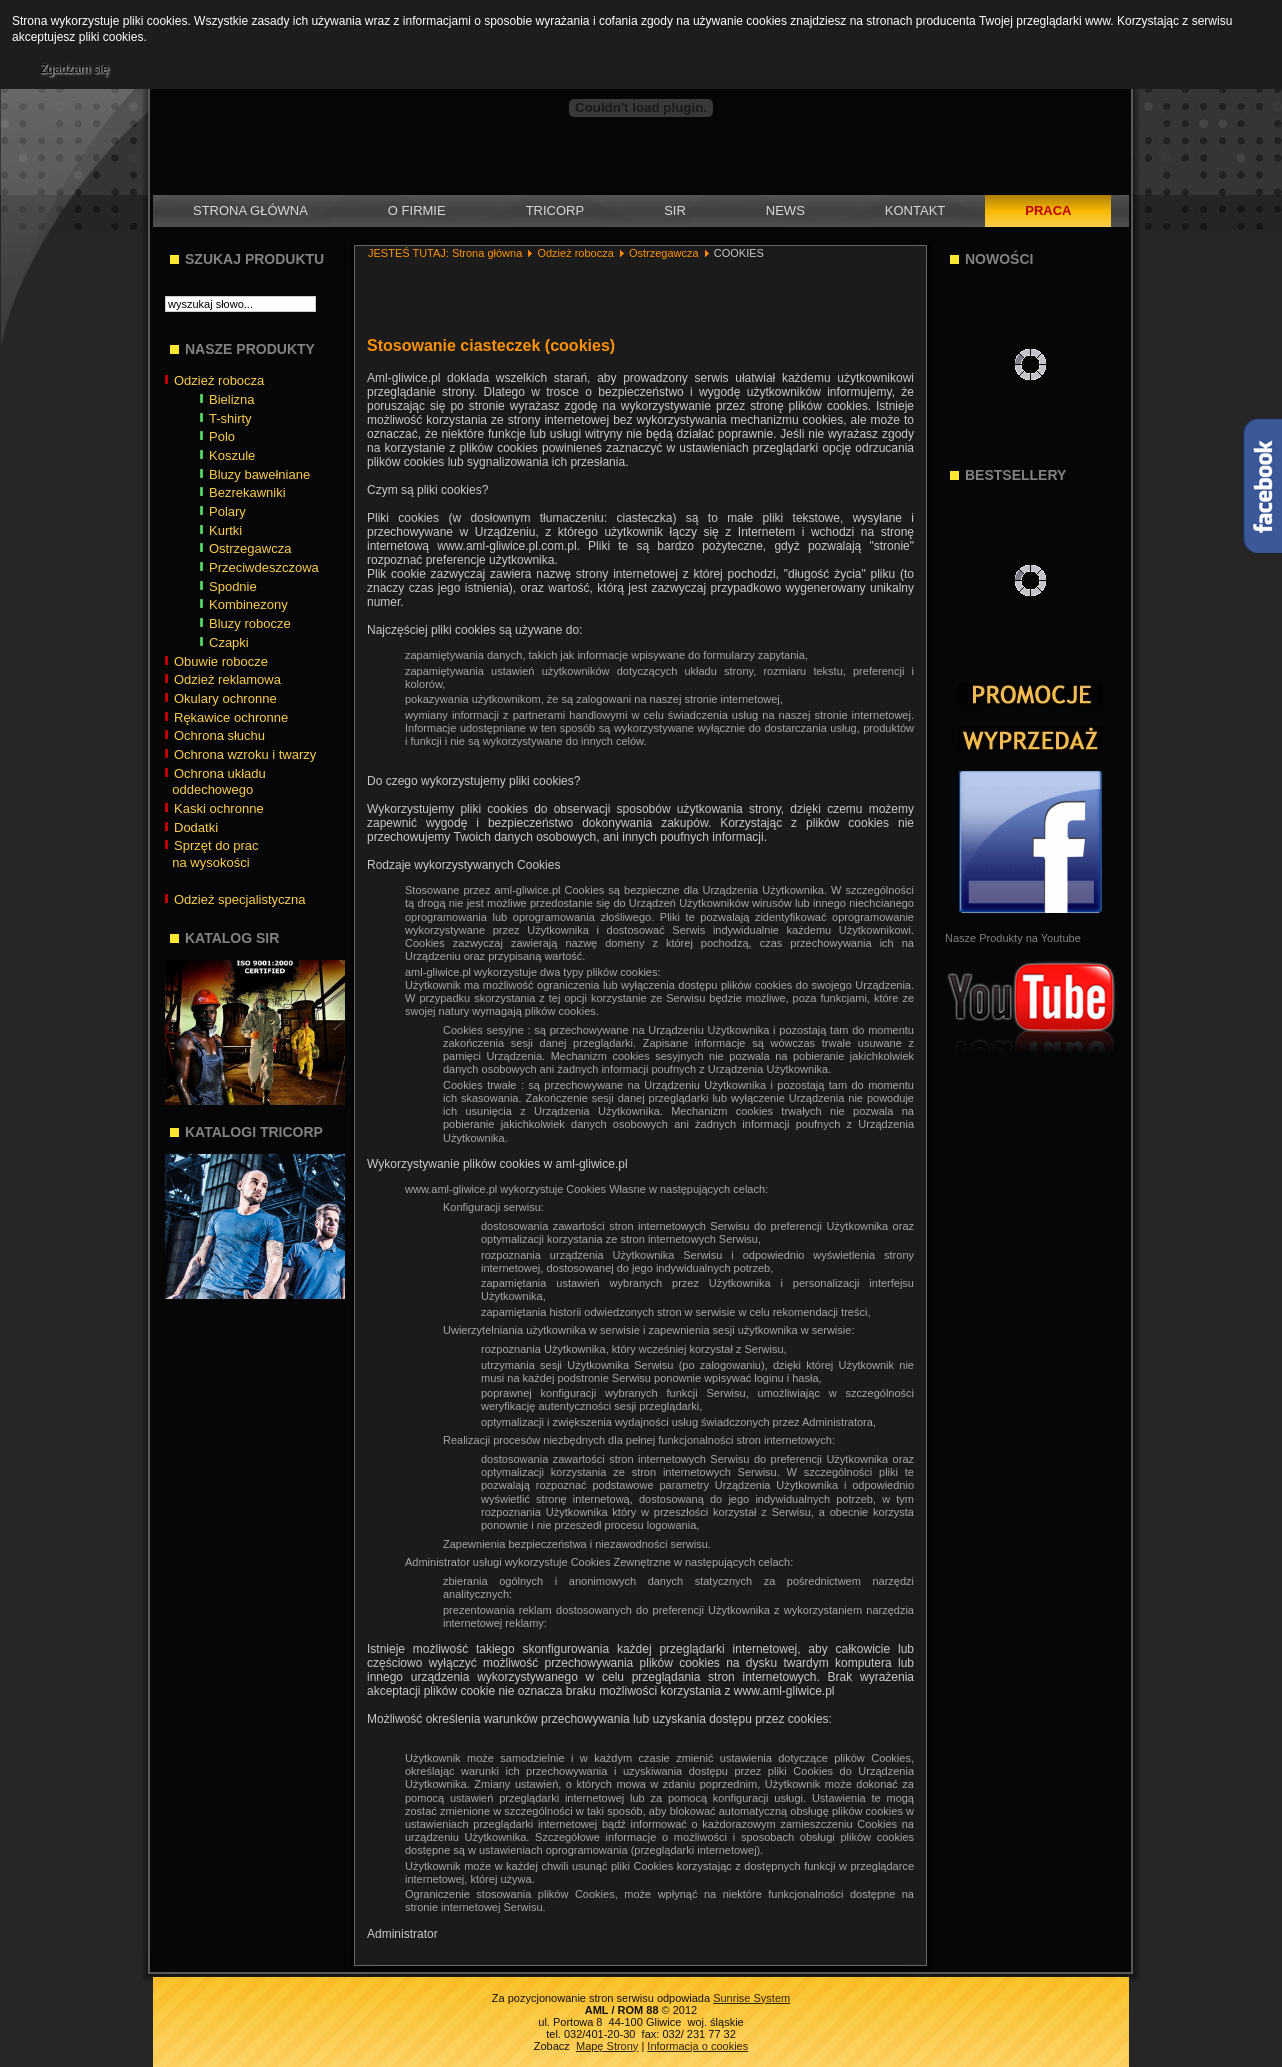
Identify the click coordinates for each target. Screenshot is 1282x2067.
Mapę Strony (607, 2046)
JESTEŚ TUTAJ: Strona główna (445, 253)
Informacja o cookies (697, 2046)
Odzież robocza (575, 253)
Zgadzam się (74, 69)
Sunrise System (751, 1998)
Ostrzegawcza (664, 253)
